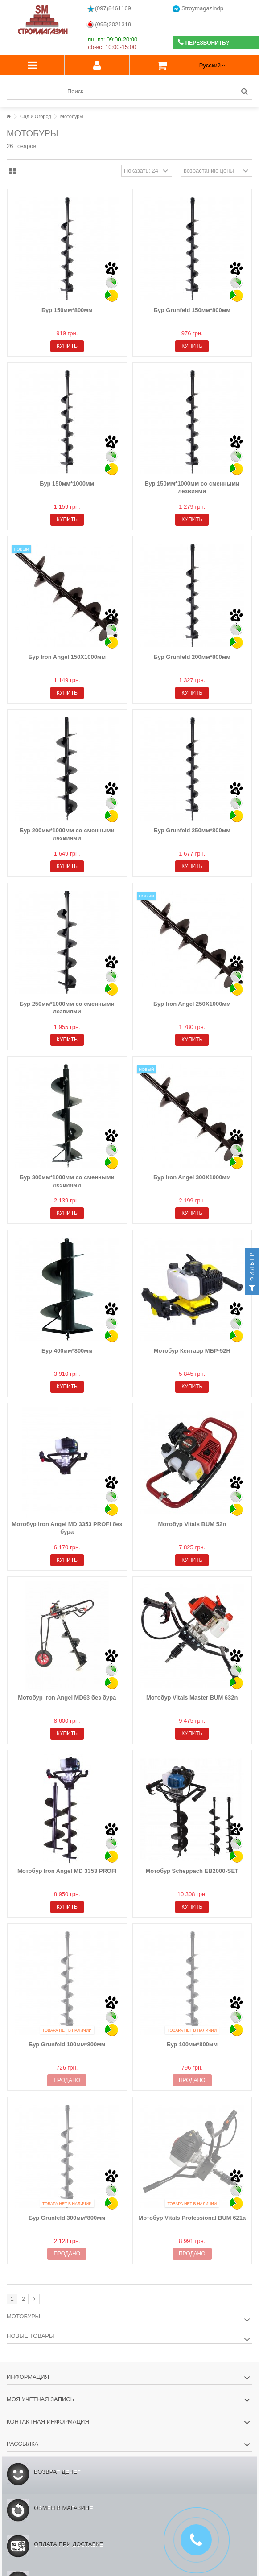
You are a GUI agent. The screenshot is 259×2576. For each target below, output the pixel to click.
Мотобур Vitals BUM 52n (192, 1524)
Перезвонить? (203, 42)
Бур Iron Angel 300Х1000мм (192, 1177)
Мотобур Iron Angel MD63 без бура (67, 1697)
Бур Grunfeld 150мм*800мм (192, 310)
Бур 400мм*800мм (67, 1350)
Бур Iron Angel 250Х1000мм (192, 1003)
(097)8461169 (108, 9)
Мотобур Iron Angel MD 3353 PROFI (67, 1871)
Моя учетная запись (40, 2399)
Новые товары (30, 2336)
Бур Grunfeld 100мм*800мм (67, 2044)
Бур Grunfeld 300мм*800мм (67, 2217)
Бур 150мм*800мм (67, 310)
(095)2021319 (109, 25)
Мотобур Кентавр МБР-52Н (192, 1350)
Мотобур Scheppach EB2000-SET (191, 1871)
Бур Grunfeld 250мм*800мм (192, 830)
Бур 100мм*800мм (192, 2044)
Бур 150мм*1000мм (67, 483)
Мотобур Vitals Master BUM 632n (192, 1697)
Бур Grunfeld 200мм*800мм (192, 657)
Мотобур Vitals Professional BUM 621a (192, 2217)
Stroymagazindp (198, 8)
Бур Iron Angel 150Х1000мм (67, 657)
